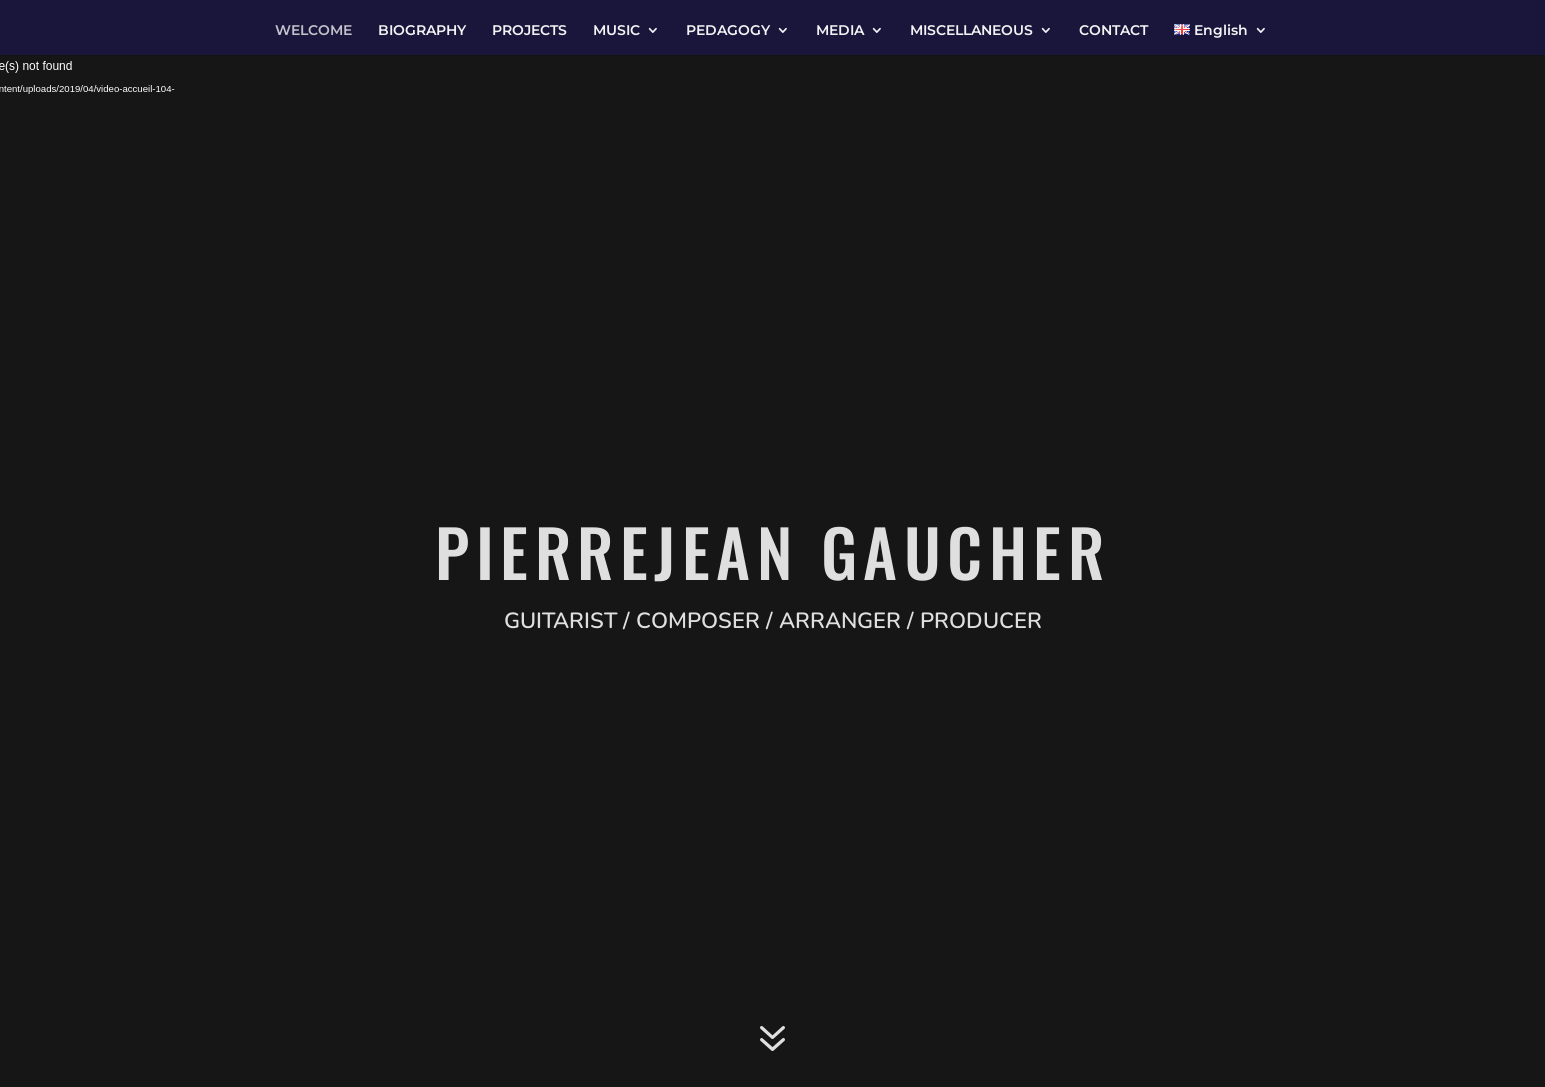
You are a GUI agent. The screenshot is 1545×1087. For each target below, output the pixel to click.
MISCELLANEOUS (971, 31)
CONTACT (1113, 31)
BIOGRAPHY (422, 31)
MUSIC (616, 31)
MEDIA (840, 31)
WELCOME (313, 31)
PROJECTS (529, 31)
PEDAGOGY (728, 31)
